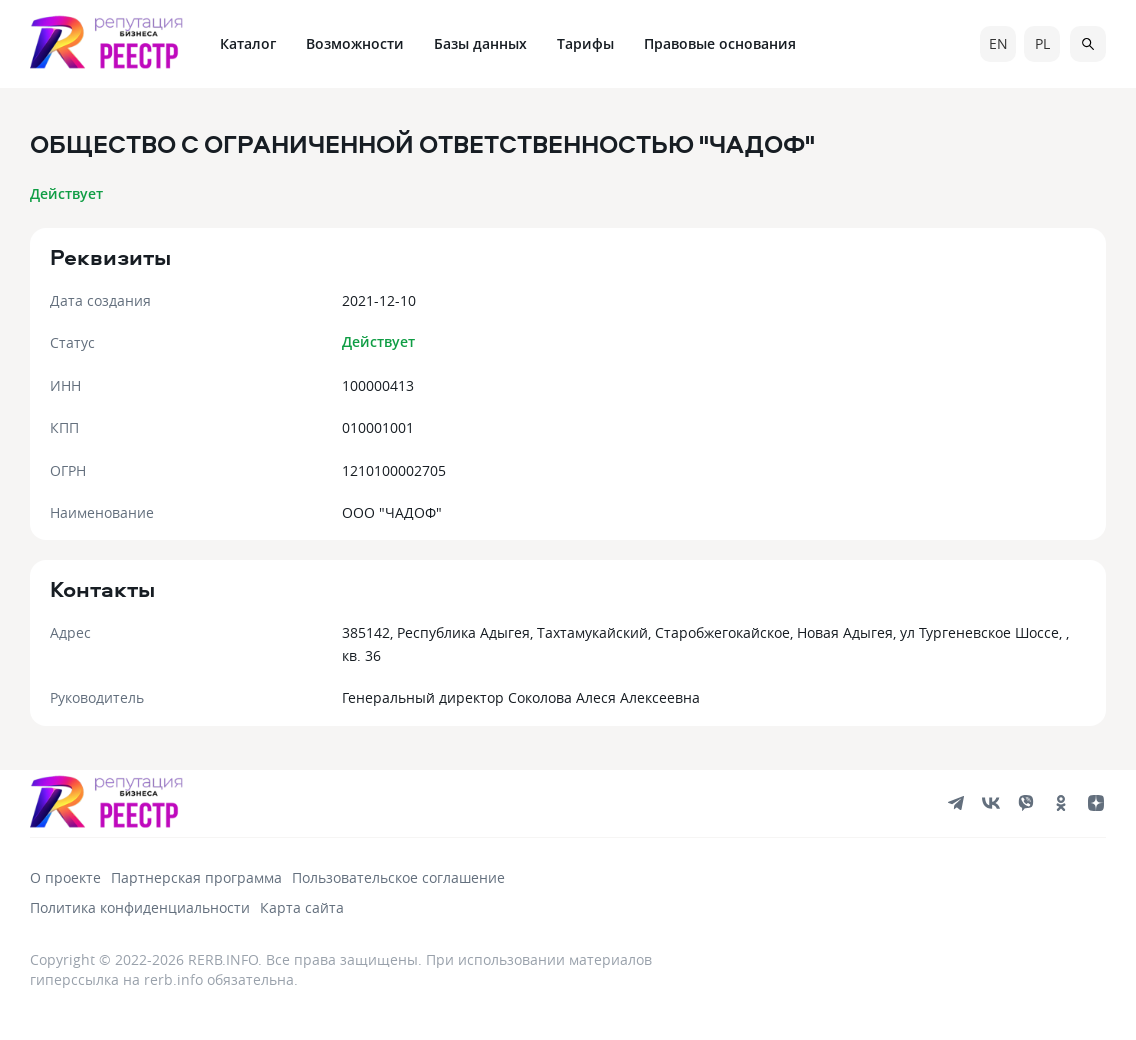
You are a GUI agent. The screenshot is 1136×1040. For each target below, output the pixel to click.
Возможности (355, 43)
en (998, 43)
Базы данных (480, 43)
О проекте (65, 877)
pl (1042, 43)
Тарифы (585, 43)
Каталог (248, 43)
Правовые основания (720, 43)
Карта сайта (302, 907)
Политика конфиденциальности (140, 907)
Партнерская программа (196, 877)
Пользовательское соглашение (398, 877)
